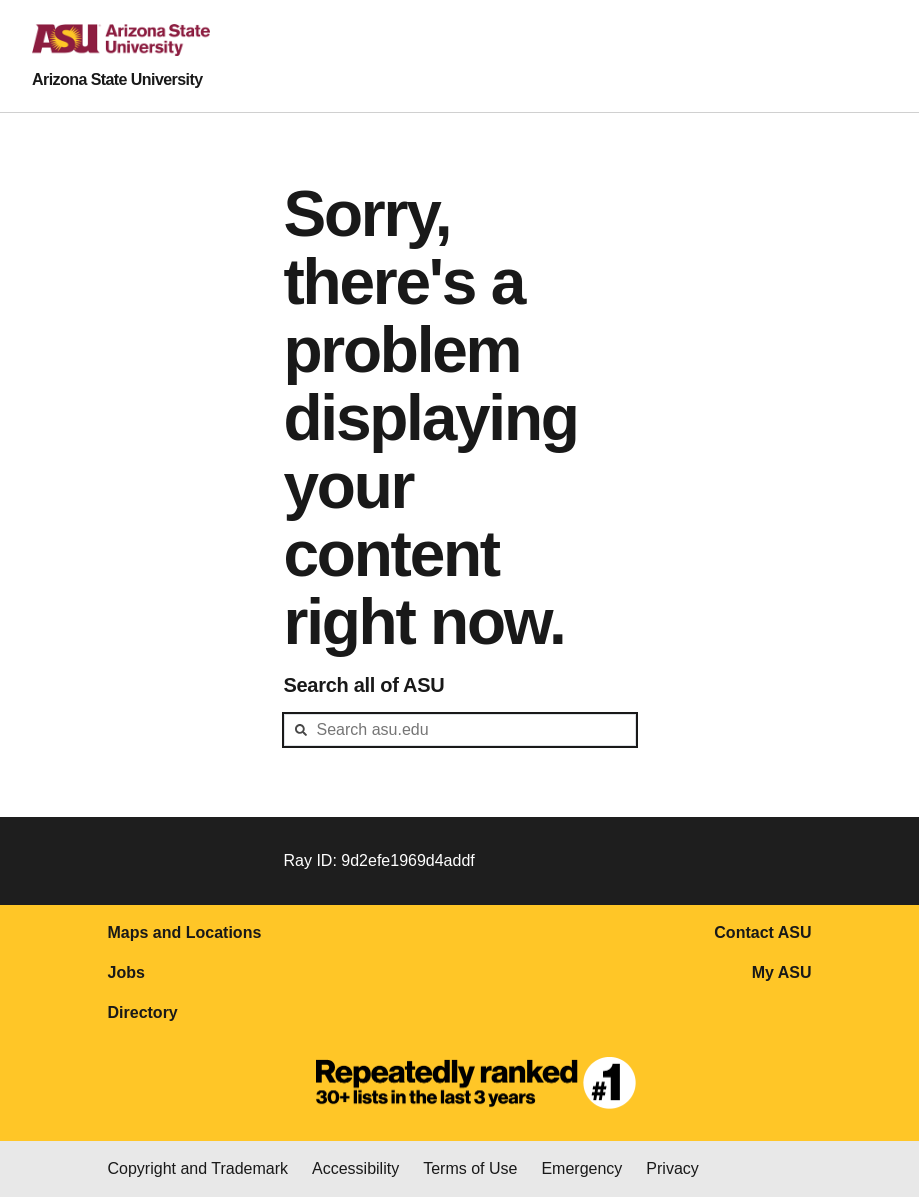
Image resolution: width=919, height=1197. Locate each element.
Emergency (581, 1168)
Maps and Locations (185, 932)
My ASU (782, 972)
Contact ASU (762, 932)
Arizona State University (117, 79)
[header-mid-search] (460, 730)
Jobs (126, 972)
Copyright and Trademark (198, 1168)
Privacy (672, 1168)
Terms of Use (470, 1168)
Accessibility (355, 1168)
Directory (143, 1012)
